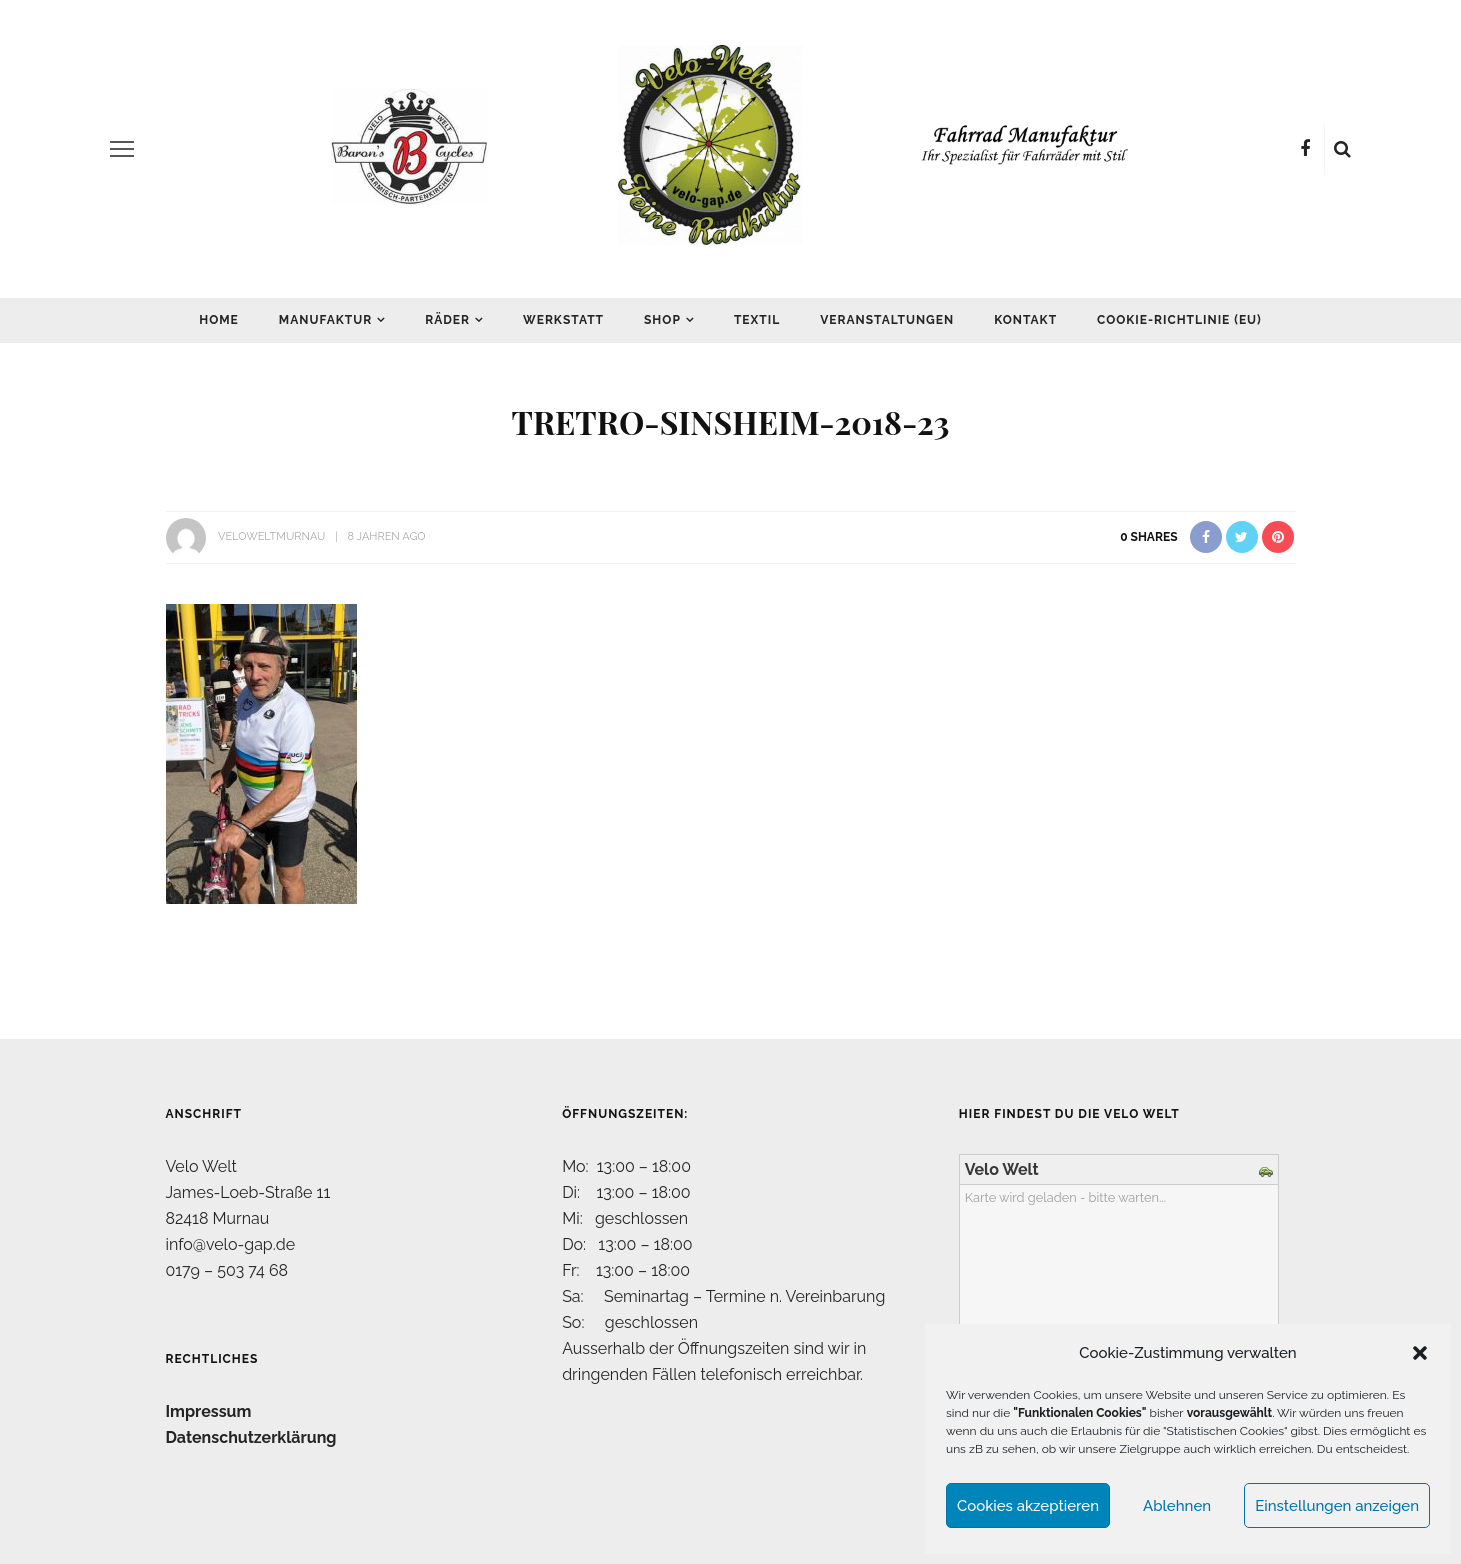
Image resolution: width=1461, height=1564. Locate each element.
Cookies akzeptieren (1028, 1506)
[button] (1420, 1353)
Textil (757, 320)
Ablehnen (1177, 1506)
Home (219, 320)
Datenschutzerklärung (251, 1437)
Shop (662, 320)
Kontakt (1025, 320)
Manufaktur (325, 320)
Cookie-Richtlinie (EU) (1179, 320)
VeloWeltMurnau (271, 536)
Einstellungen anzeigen (1337, 1506)
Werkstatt (563, 320)
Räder (447, 320)
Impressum (209, 1411)
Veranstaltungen (887, 320)
